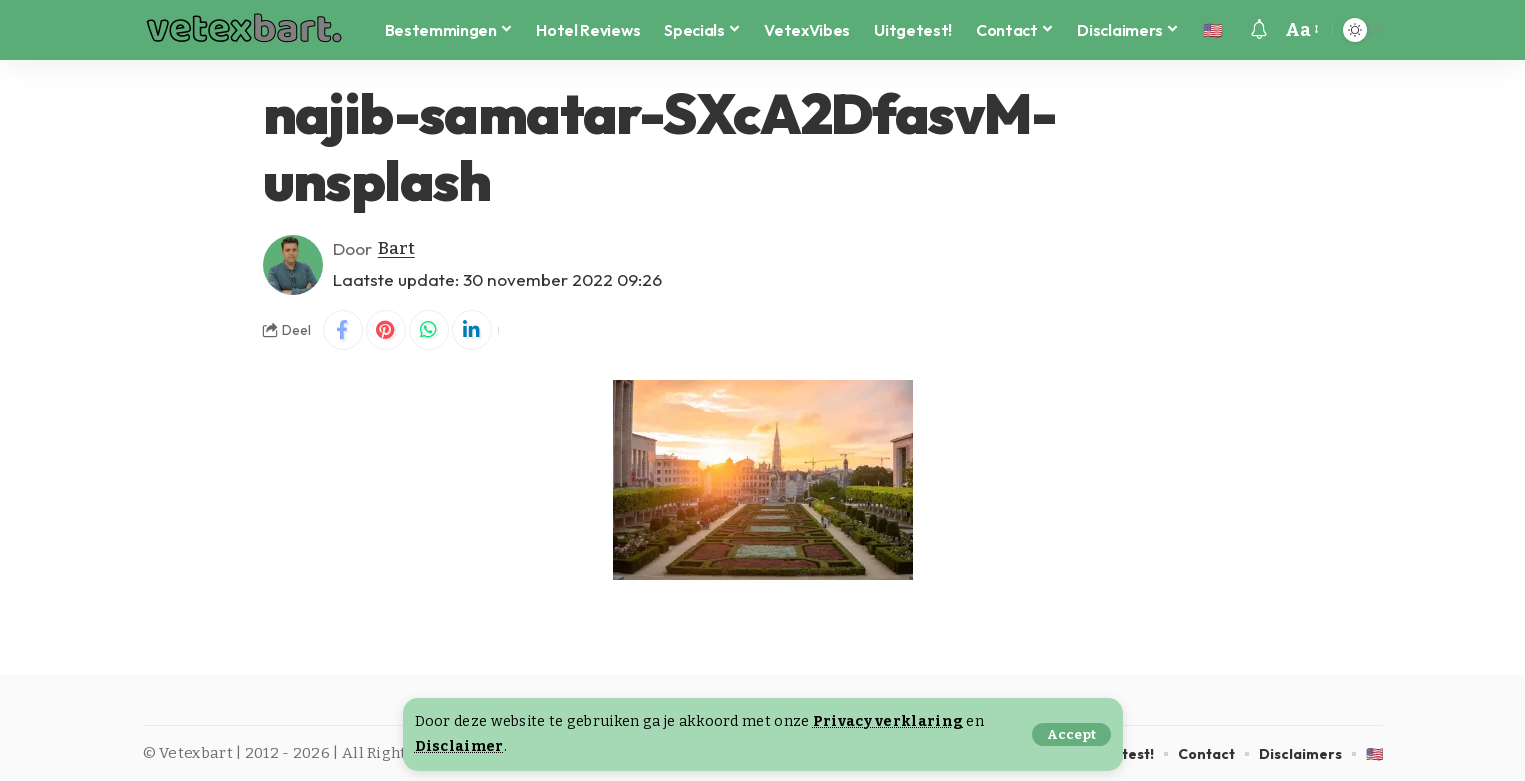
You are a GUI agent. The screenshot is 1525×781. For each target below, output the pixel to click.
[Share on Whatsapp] (429, 330)
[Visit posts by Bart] (293, 265)
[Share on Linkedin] (472, 330)
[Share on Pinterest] (386, 330)
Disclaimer (459, 746)
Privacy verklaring (888, 721)
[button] (1071, 734)
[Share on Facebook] (343, 330)
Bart (396, 248)
